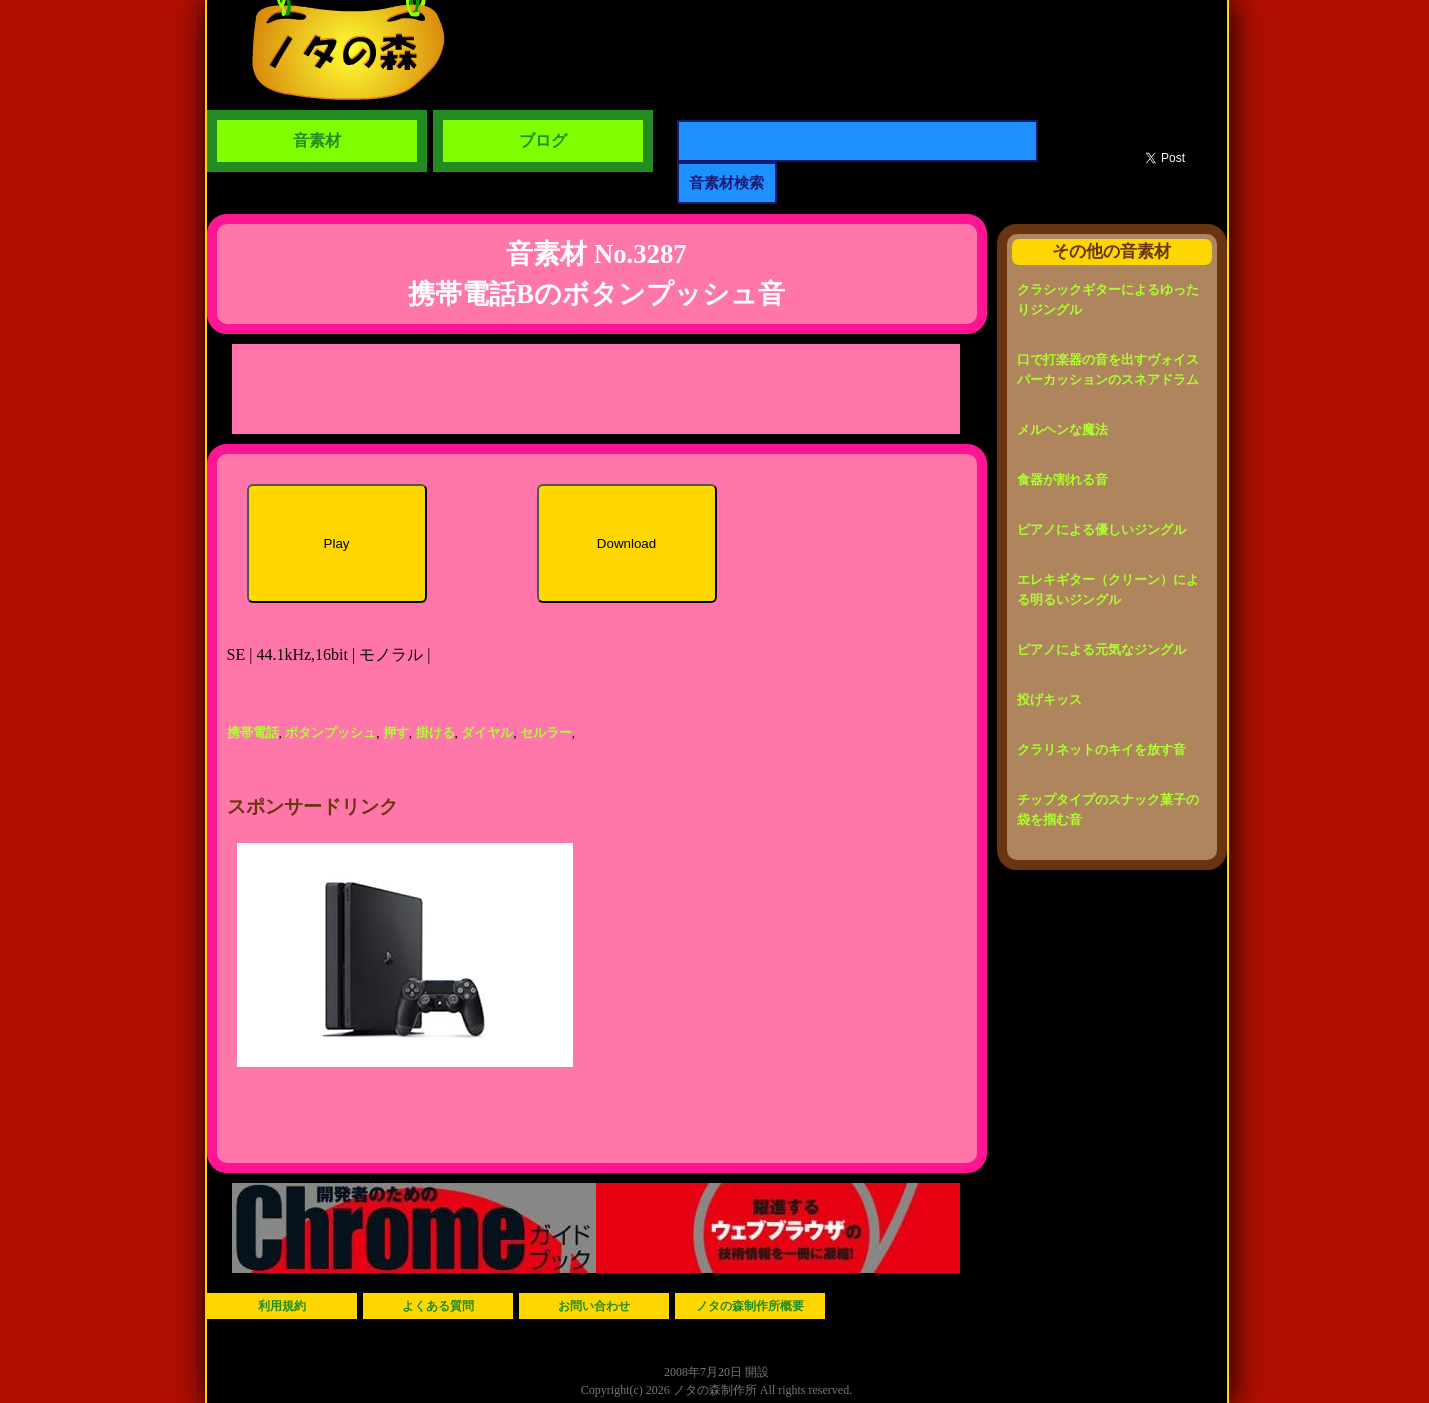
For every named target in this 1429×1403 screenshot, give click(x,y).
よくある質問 (438, 1306)
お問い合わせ (594, 1306)
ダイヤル (487, 732)
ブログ (543, 140)
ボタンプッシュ (330, 732)
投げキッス (1049, 699)
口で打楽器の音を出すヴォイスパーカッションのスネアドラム (1108, 369)
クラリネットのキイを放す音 (1101, 749)
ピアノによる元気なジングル (1101, 649)
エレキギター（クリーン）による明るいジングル (1108, 589)
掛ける (435, 732)
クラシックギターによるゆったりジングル (1108, 299)
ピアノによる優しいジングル (1101, 529)
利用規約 (282, 1306)
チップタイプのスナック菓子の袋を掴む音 (1108, 809)
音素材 (317, 140)
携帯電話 (253, 732)
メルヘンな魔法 (1062, 429)
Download (626, 543)
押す (396, 732)
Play (337, 543)
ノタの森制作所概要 (750, 1306)
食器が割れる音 (1062, 479)
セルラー (546, 732)
